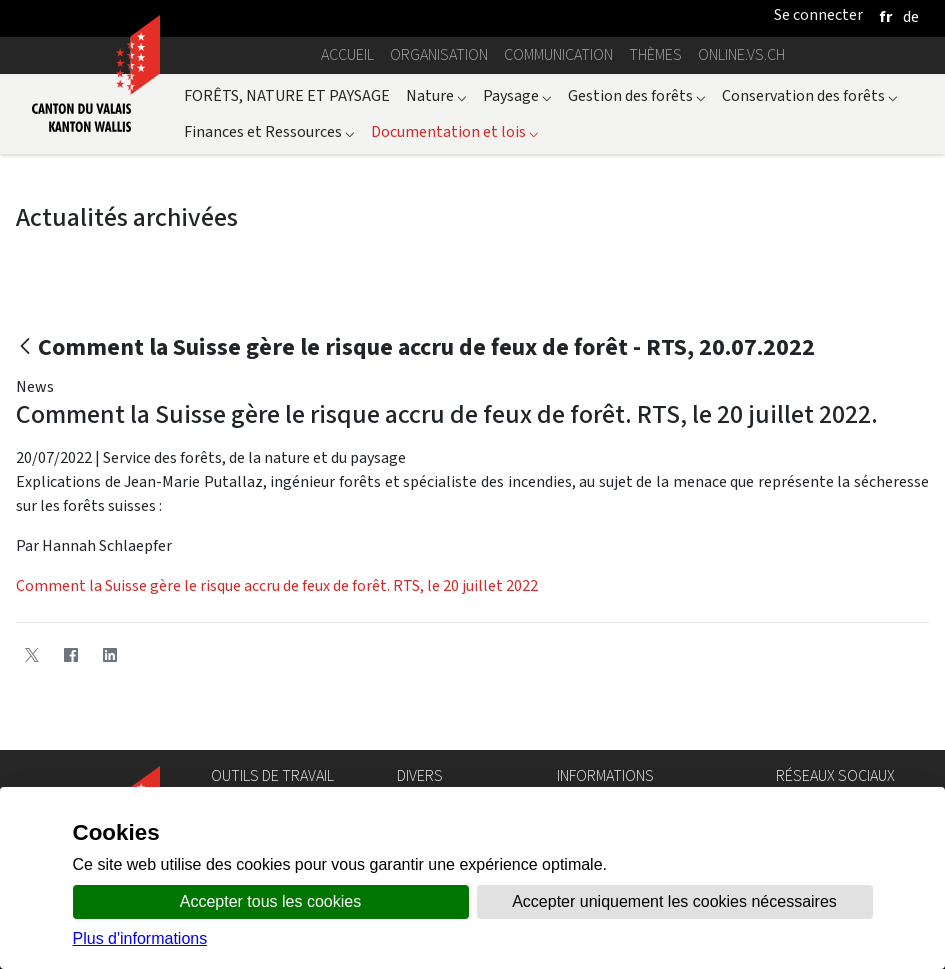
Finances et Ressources (269, 131)
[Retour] (25, 347)
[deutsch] (911, 16)
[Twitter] (31, 654)
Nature (436, 95)
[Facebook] (70, 654)
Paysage (517, 95)
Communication (558, 54)
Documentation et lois (455, 131)
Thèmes (655, 54)
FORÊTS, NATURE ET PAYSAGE (287, 95)
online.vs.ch (741, 54)
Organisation (439, 54)
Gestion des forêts (637, 95)
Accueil (347, 54)
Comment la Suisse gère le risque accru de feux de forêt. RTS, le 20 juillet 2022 (277, 585)
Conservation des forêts (810, 95)
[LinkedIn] (109, 654)
